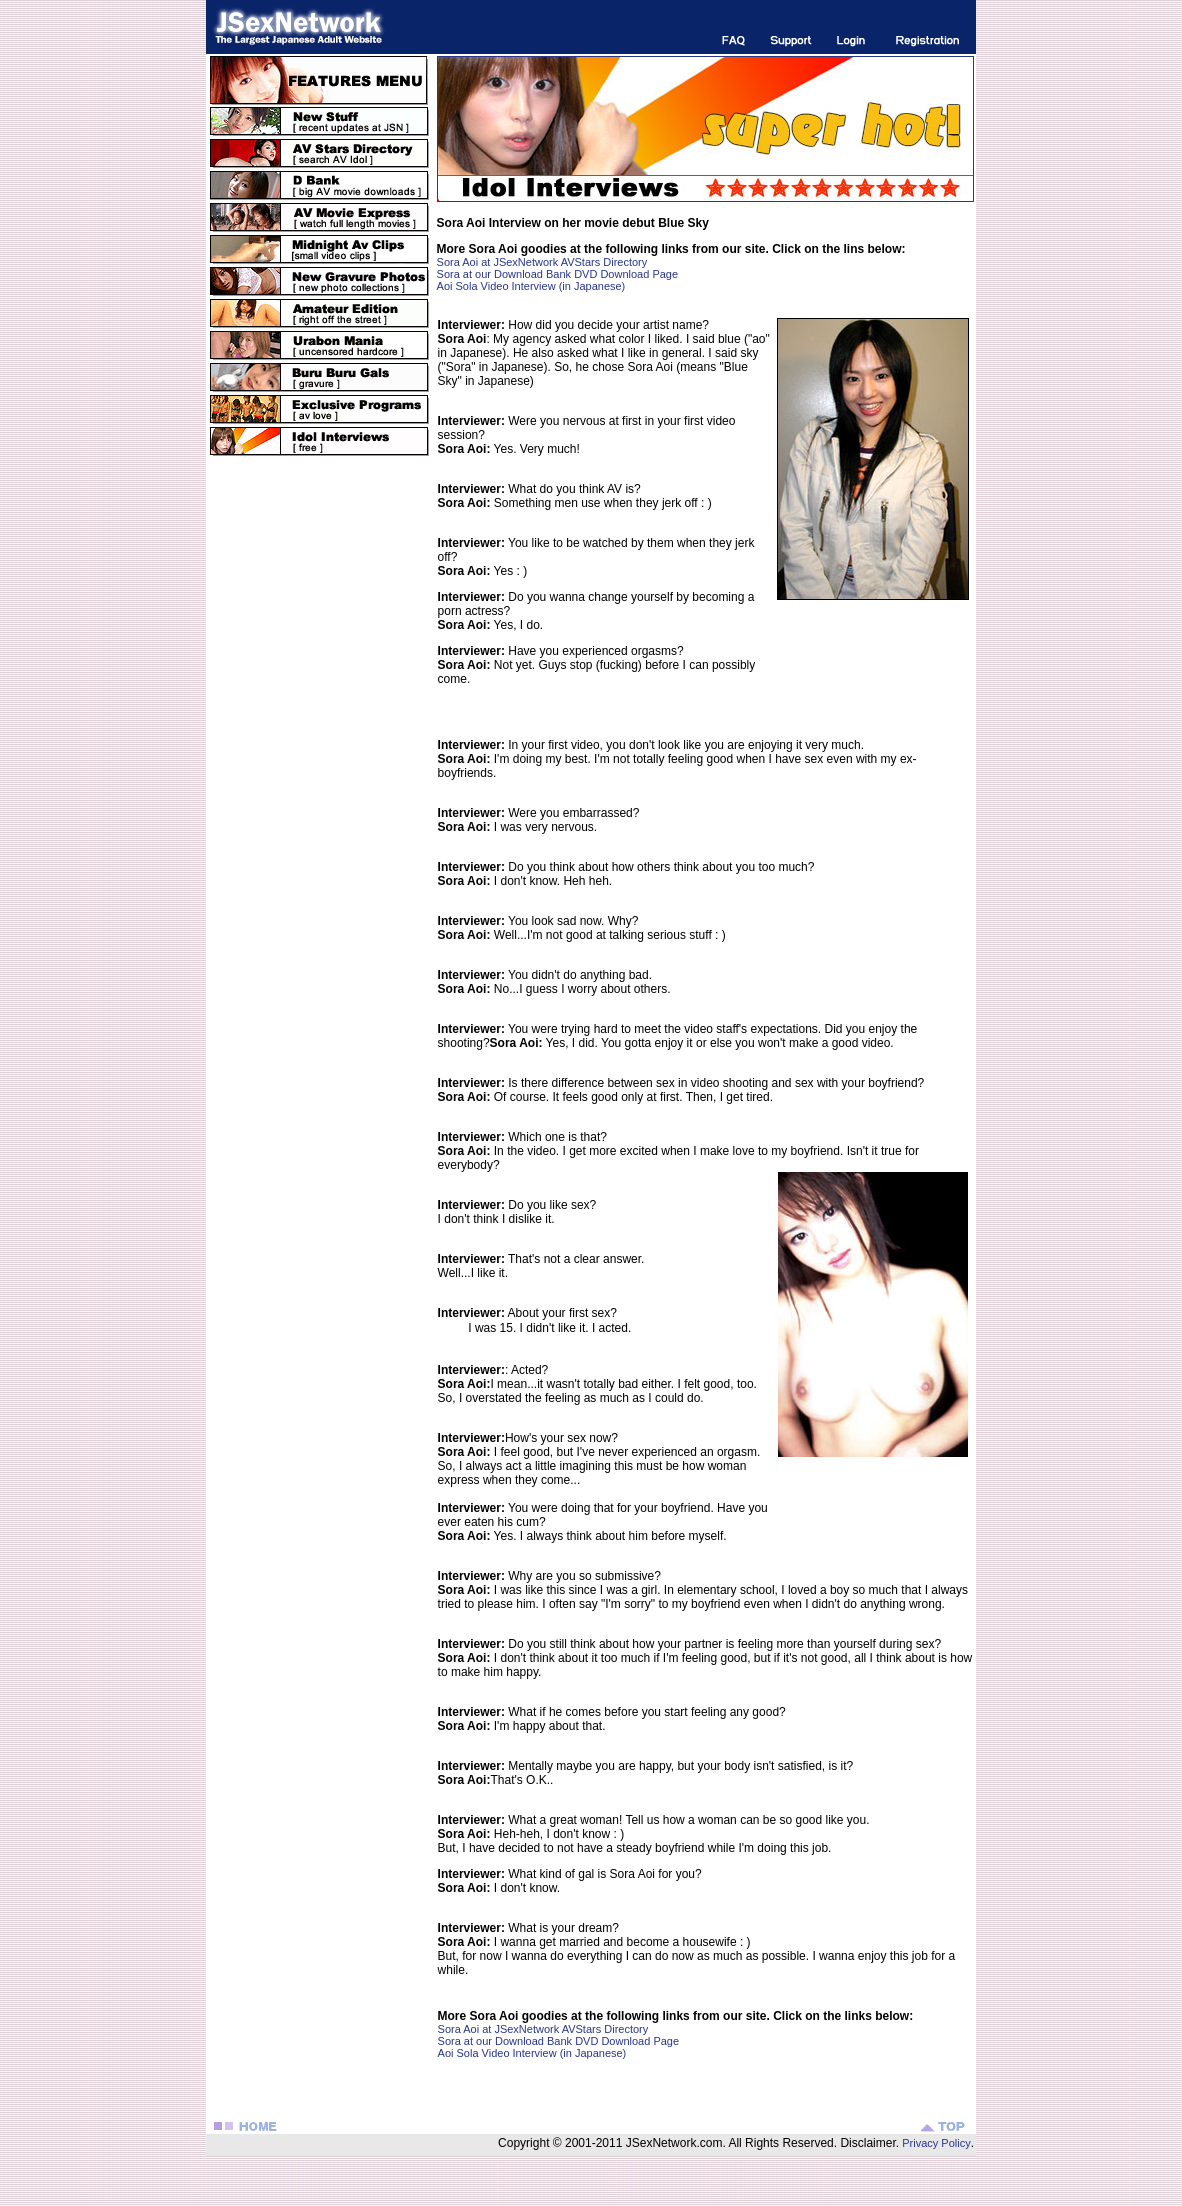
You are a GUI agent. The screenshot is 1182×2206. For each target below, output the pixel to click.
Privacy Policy (935, 2143)
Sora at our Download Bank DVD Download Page (558, 274)
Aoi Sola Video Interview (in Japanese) (531, 286)
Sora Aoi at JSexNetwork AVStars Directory (542, 262)
